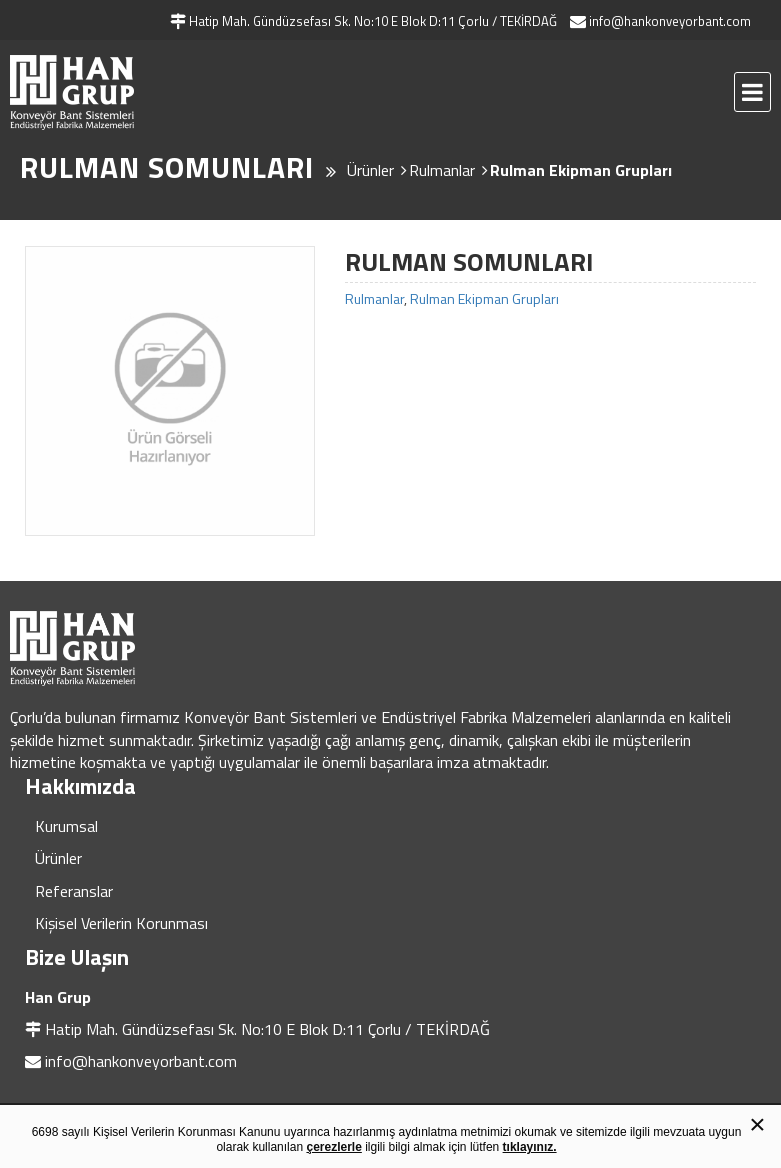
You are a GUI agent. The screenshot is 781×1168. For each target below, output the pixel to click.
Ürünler (58, 858)
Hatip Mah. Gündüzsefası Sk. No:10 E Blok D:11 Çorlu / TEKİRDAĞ (267, 1029)
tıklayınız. (530, 1147)
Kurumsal (66, 826)
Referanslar (74, 891)
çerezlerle (333, 1147)
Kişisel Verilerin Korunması (121, 923)
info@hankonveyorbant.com (141, 1061)
